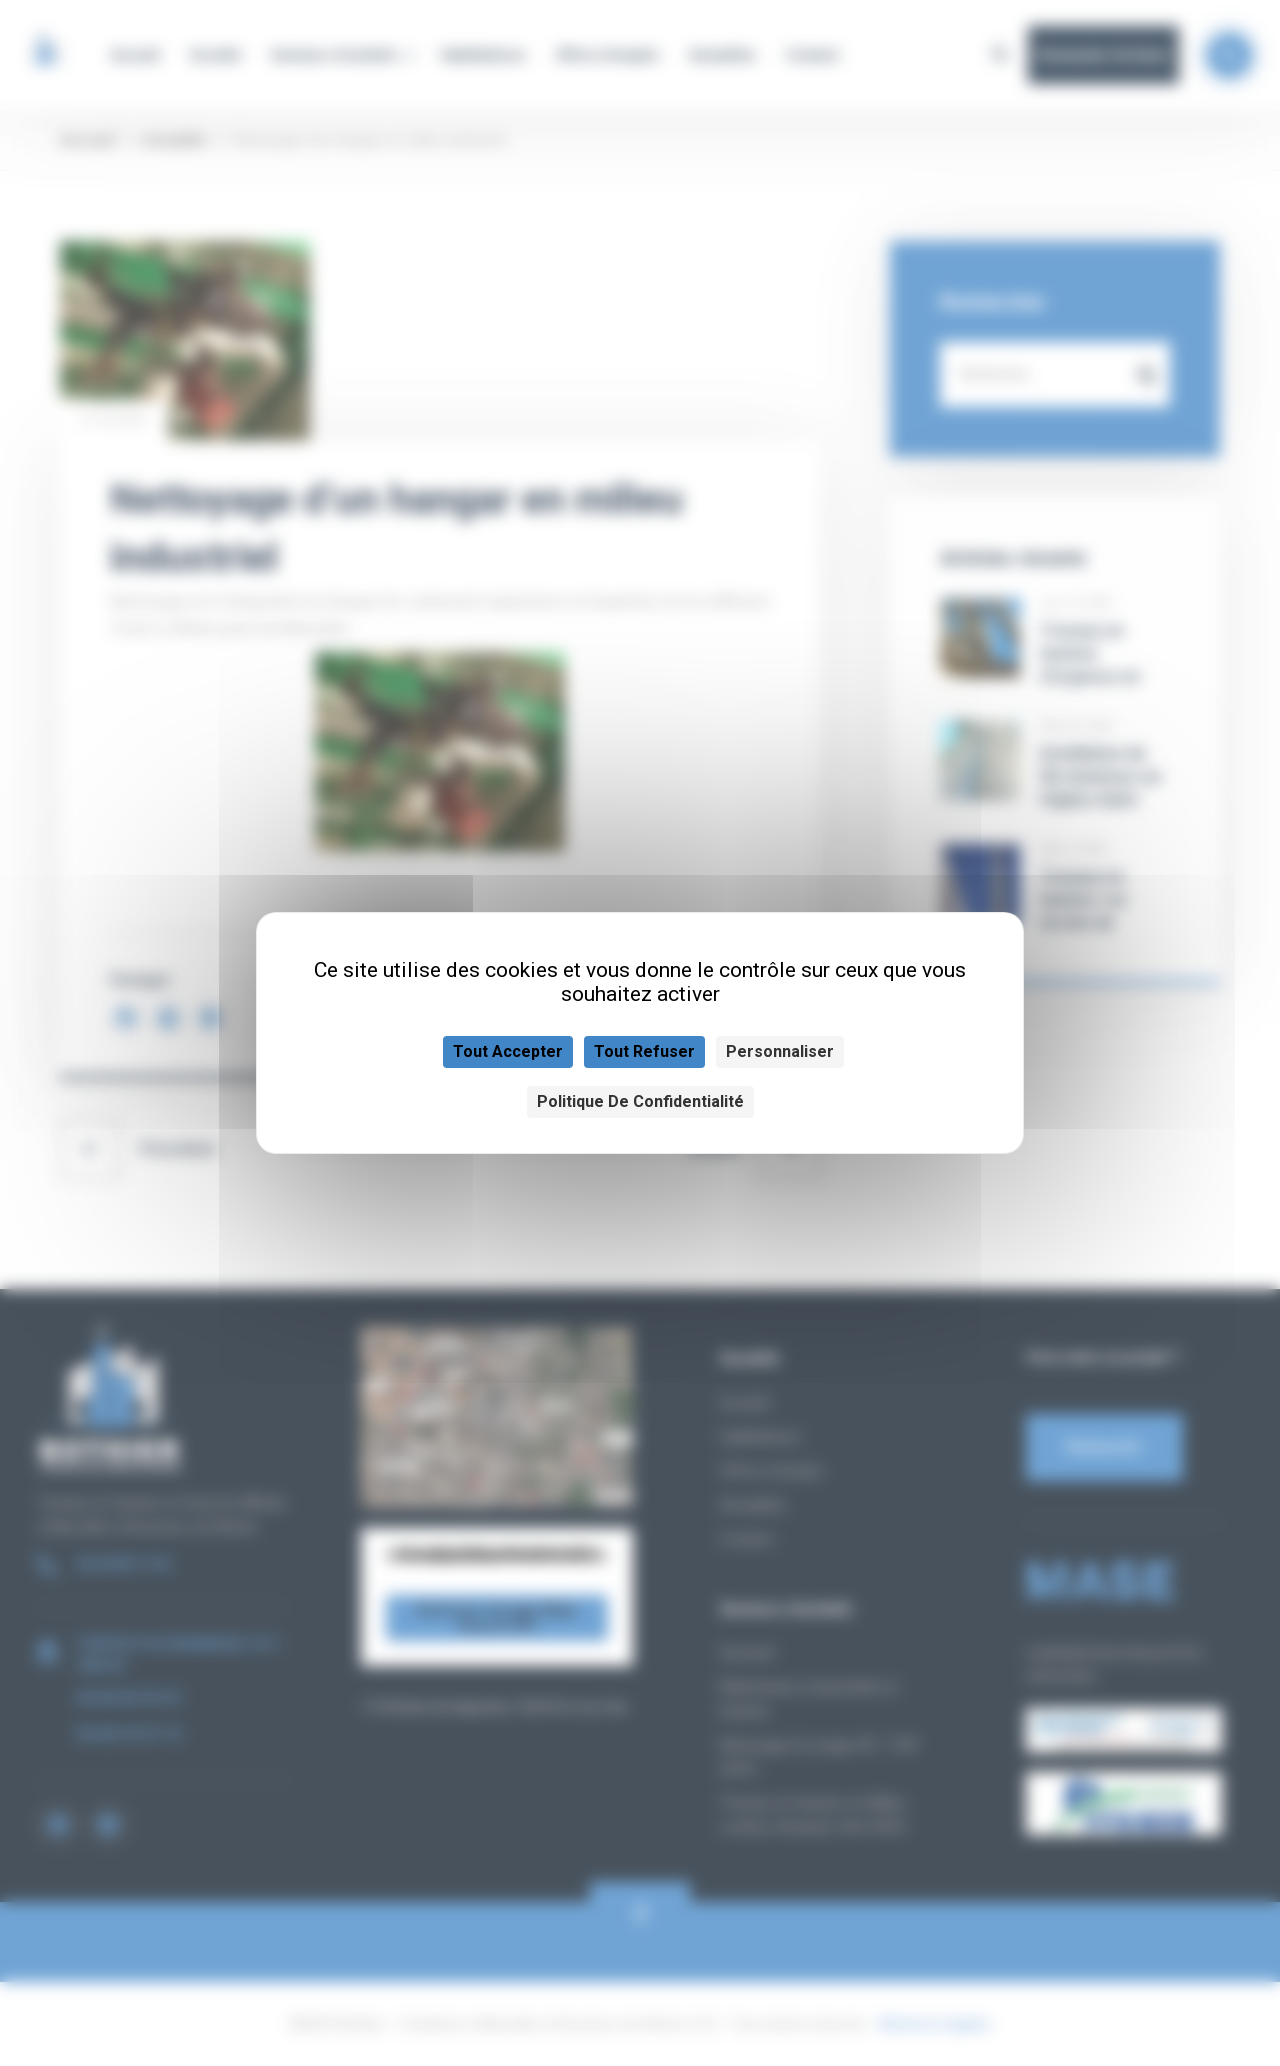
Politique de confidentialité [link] (640, 1101)
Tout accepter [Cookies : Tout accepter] (508, 1051)
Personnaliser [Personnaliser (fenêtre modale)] (780, 1051)
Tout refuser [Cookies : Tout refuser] (644, 1051)
